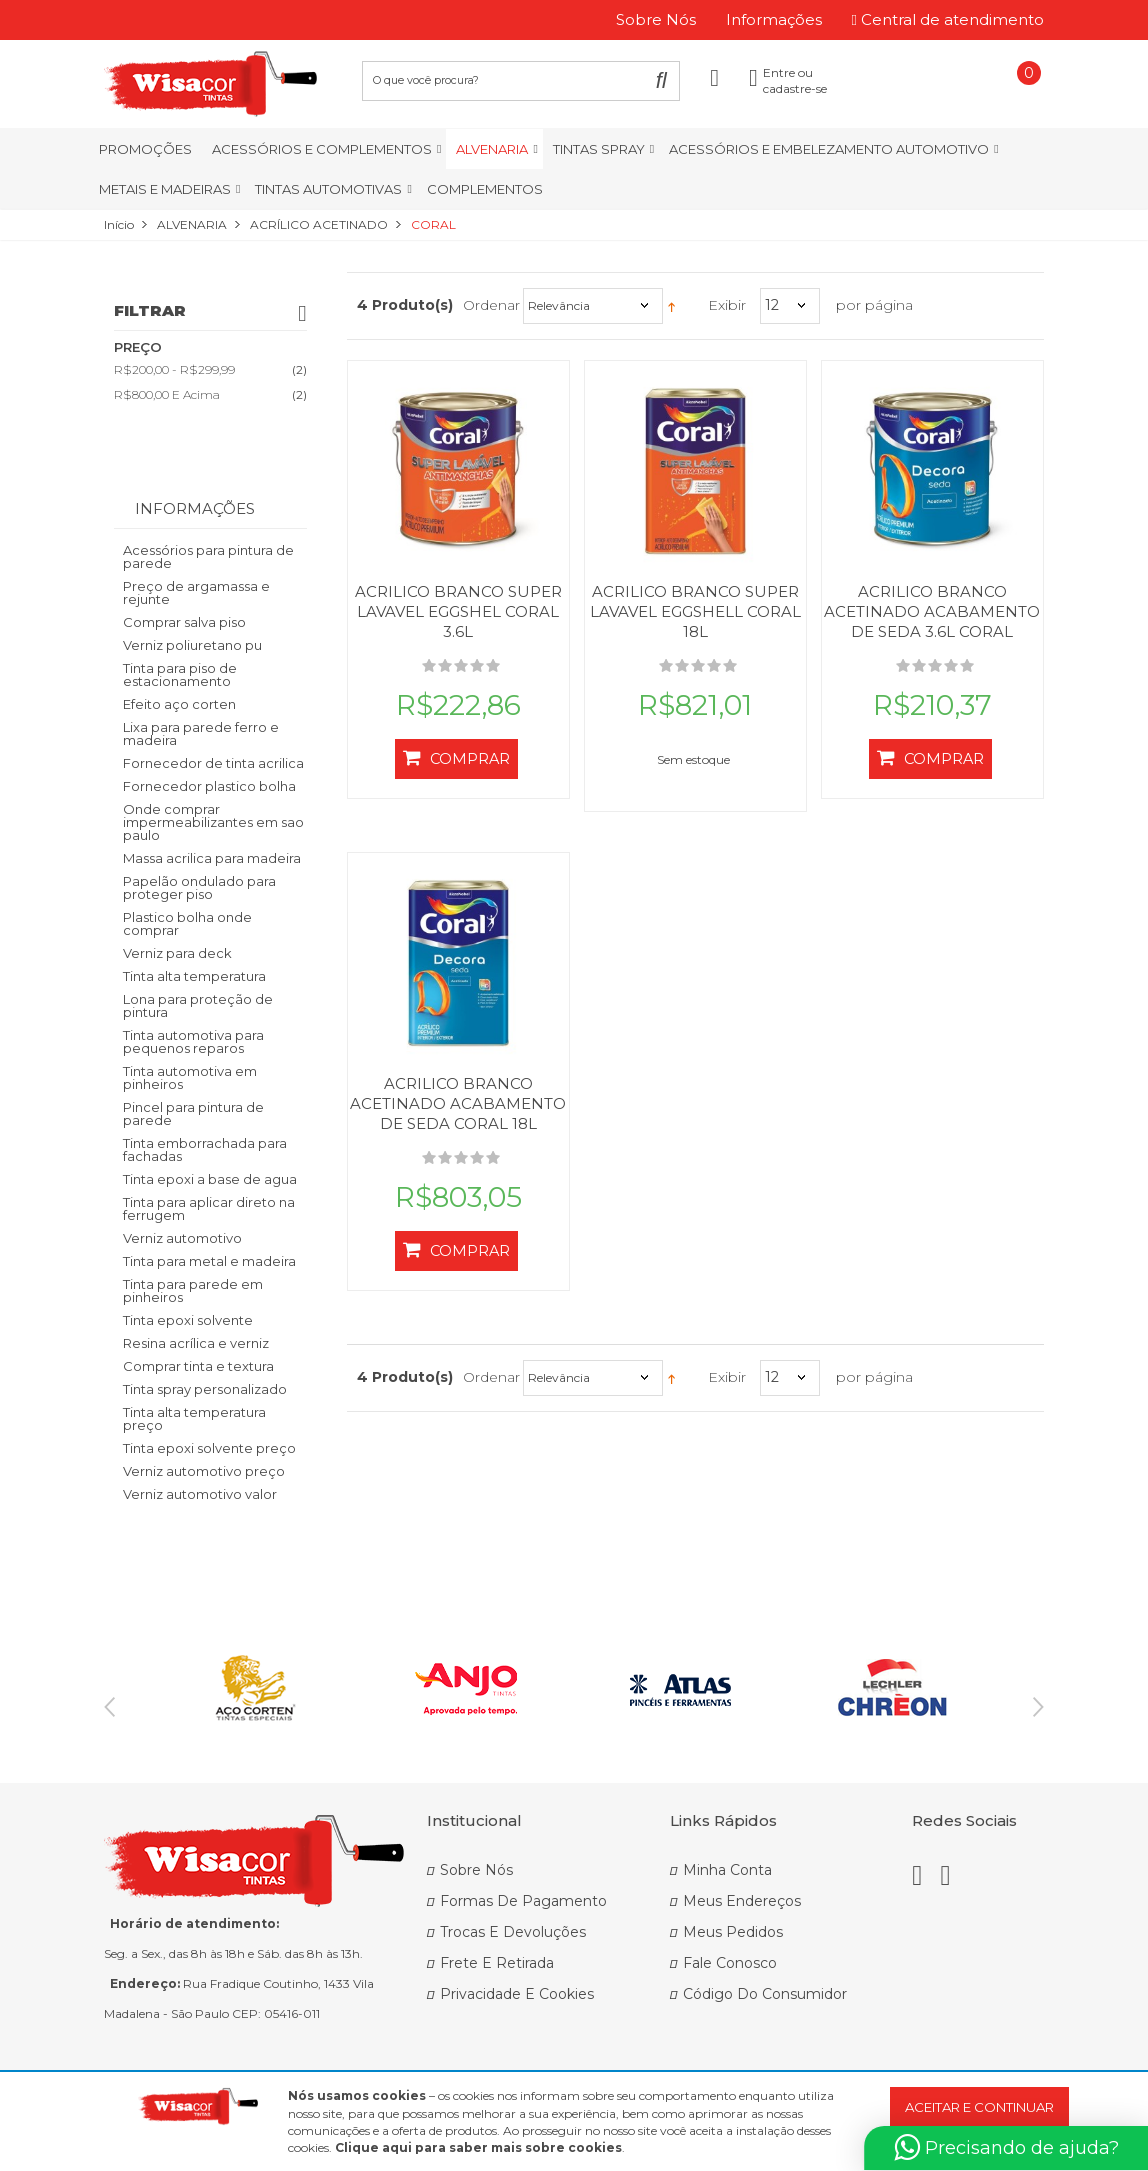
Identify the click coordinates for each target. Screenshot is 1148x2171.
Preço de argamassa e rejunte (196, 592)
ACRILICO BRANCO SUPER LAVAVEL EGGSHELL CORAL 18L (695, 611)
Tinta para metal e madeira (209, 1261)
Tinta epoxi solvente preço (209, 1448)
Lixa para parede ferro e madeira (201, 733)
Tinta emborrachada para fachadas (205, 1149)
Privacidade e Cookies (517, 1994)
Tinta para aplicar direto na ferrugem (209, 1208)
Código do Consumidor (765, 1994)
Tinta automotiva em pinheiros (190, 1077)
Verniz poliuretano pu (192, 645)
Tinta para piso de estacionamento (180, 674)
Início (119, 224)
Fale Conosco (730, 1963)
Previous (109, 1707)
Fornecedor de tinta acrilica (213, 763)
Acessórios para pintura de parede (208, 556)
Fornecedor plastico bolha (209, 786)
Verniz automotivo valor (200, 1494)
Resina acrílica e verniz (196, 1343)
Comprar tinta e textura (198, 1366)
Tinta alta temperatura (194, 976)
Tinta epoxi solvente (188, 1320)
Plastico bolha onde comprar (187, 923)
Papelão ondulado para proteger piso (199, 887)
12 (772, 305)
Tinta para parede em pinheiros (193, 1290)
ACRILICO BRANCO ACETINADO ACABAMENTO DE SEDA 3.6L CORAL (932, 611)
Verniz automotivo (182, 1238)
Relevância (559, 305)
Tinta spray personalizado (205, 1389)
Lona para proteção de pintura (198, 1005)
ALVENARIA (192, 224)
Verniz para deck (177, 953)
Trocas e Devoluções (513, 1932)
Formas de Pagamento (523, 1901)
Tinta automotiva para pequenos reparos (193, 1041)
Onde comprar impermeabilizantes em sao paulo (213, 822)
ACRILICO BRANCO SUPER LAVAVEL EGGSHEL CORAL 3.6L (458, 611)
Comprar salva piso (184, 622)
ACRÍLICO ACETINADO (319, 224)
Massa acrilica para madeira (212, 858)
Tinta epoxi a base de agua (210, 1179)
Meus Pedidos (733, 1932)
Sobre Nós (476, 1870)
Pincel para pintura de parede (193, 1113)
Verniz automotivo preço (204, 1471)
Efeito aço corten (179, 704)
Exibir (727, 305)
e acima (167, 394)
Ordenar (491, 305)
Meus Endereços (742, 1901)
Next (1038, 1707)
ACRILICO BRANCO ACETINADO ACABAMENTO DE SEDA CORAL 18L (458, 1103)
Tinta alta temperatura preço (194, 1418)
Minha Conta (727, 1870)
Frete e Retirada (497, 1963)
